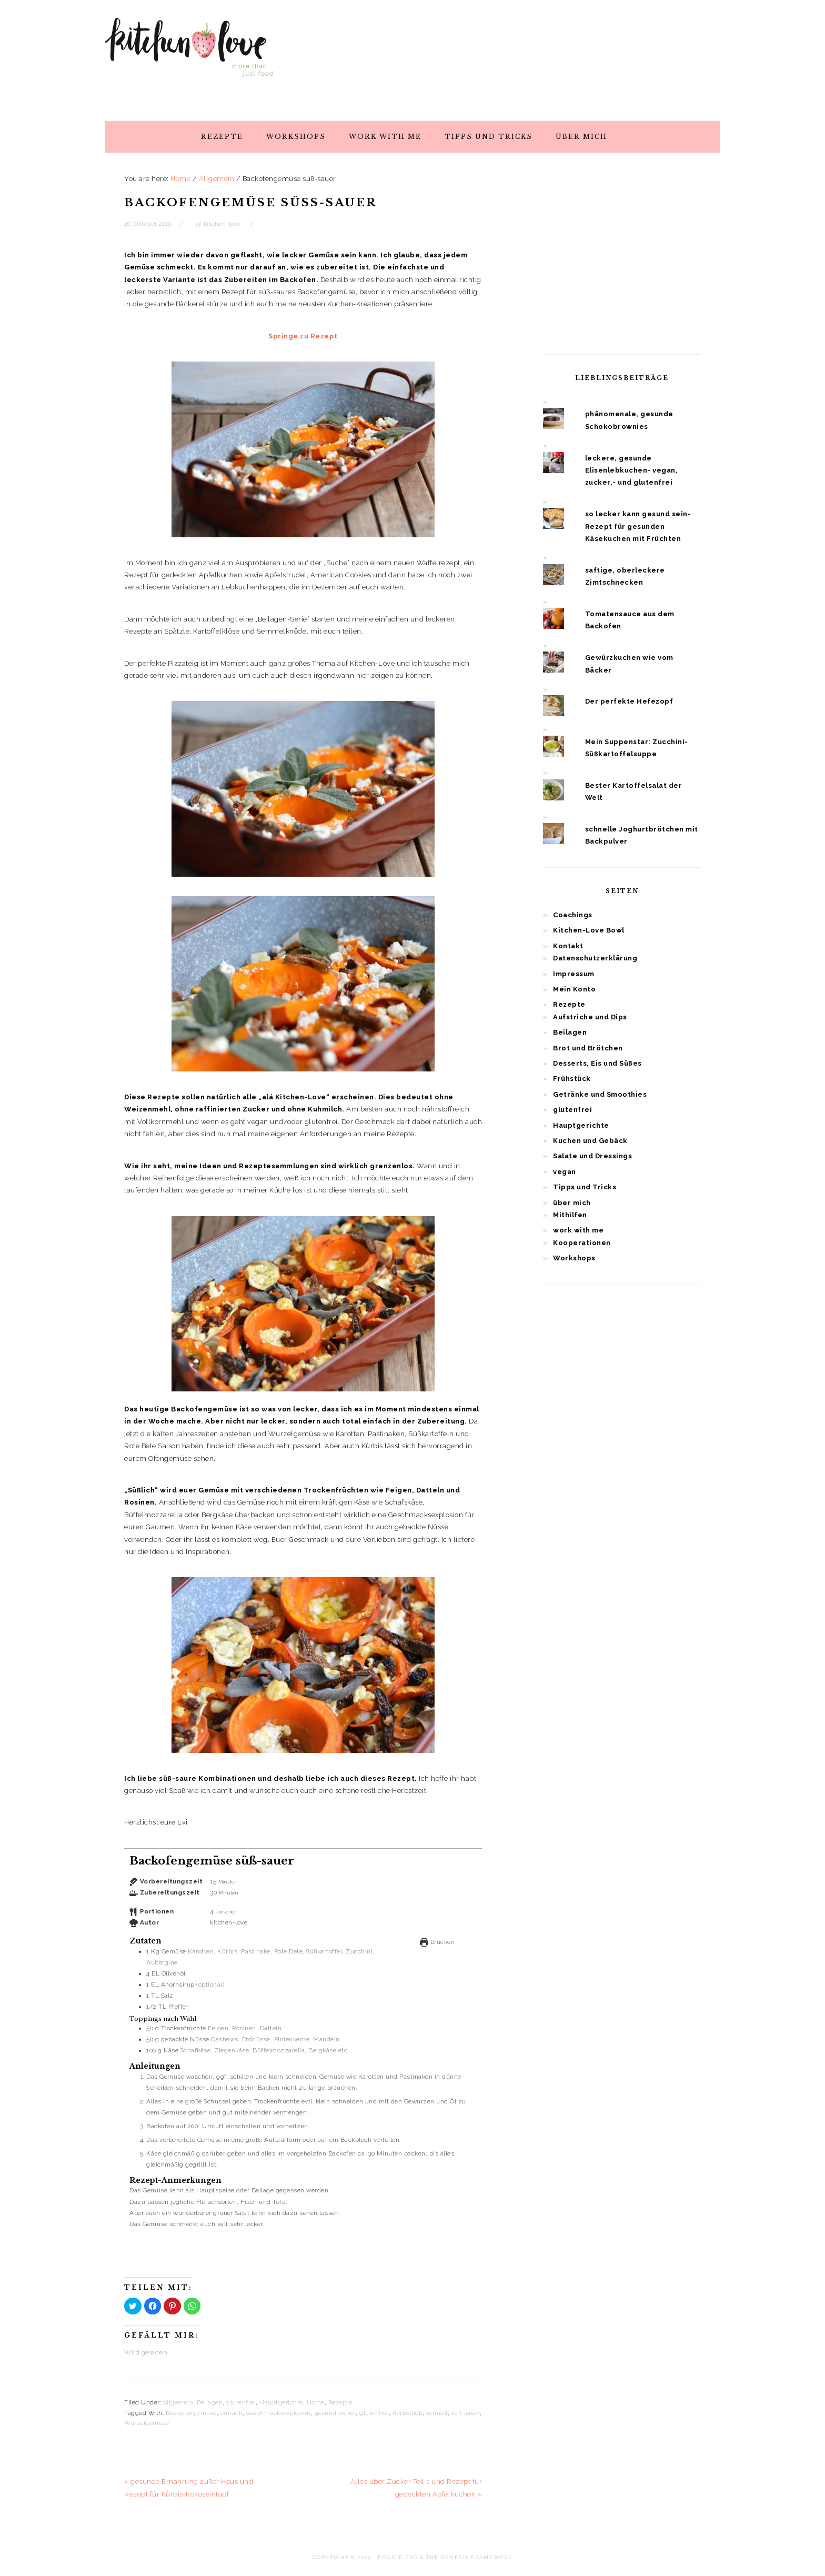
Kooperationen (582, 1243)
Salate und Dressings (592, 1156)
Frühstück (572, 1078)
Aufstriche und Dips (590, 1017)
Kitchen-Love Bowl (589, 930)
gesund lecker (335, 2413)
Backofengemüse (191, 2413)
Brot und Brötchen (588, 1048)
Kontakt (568, 946)
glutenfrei (241, 2402)
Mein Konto (574, 989)
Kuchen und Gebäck (590, 1141)
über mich (572, 1203)
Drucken (437, 1942)
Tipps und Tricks (584, 1187)
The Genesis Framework (469, 2557)
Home (316, 2402)
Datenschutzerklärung (595, 958)
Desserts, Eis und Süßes (597, 1063)
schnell (437, 2413)
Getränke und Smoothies (600, 1094)
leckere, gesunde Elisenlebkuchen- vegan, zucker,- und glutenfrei (631, 470)
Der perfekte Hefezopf (629, 701)
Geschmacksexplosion (278, 2413)
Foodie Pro (398, 2557)
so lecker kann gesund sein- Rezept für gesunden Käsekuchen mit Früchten (638, 526)
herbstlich (407, 2413)
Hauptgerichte (281, 2402)
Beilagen (210, 2402)
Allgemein (178, 2402)
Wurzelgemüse (146, 2423)
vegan (564, 1172)
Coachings (572, 915)
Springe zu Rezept (303, 336)
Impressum (574, 974)
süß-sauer (465, 2413)
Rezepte (340, 2402)
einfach (231, 2413)
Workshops (574, 1258)
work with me (578, 1230)
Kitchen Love (189, 57)
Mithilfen (570, 1215)
